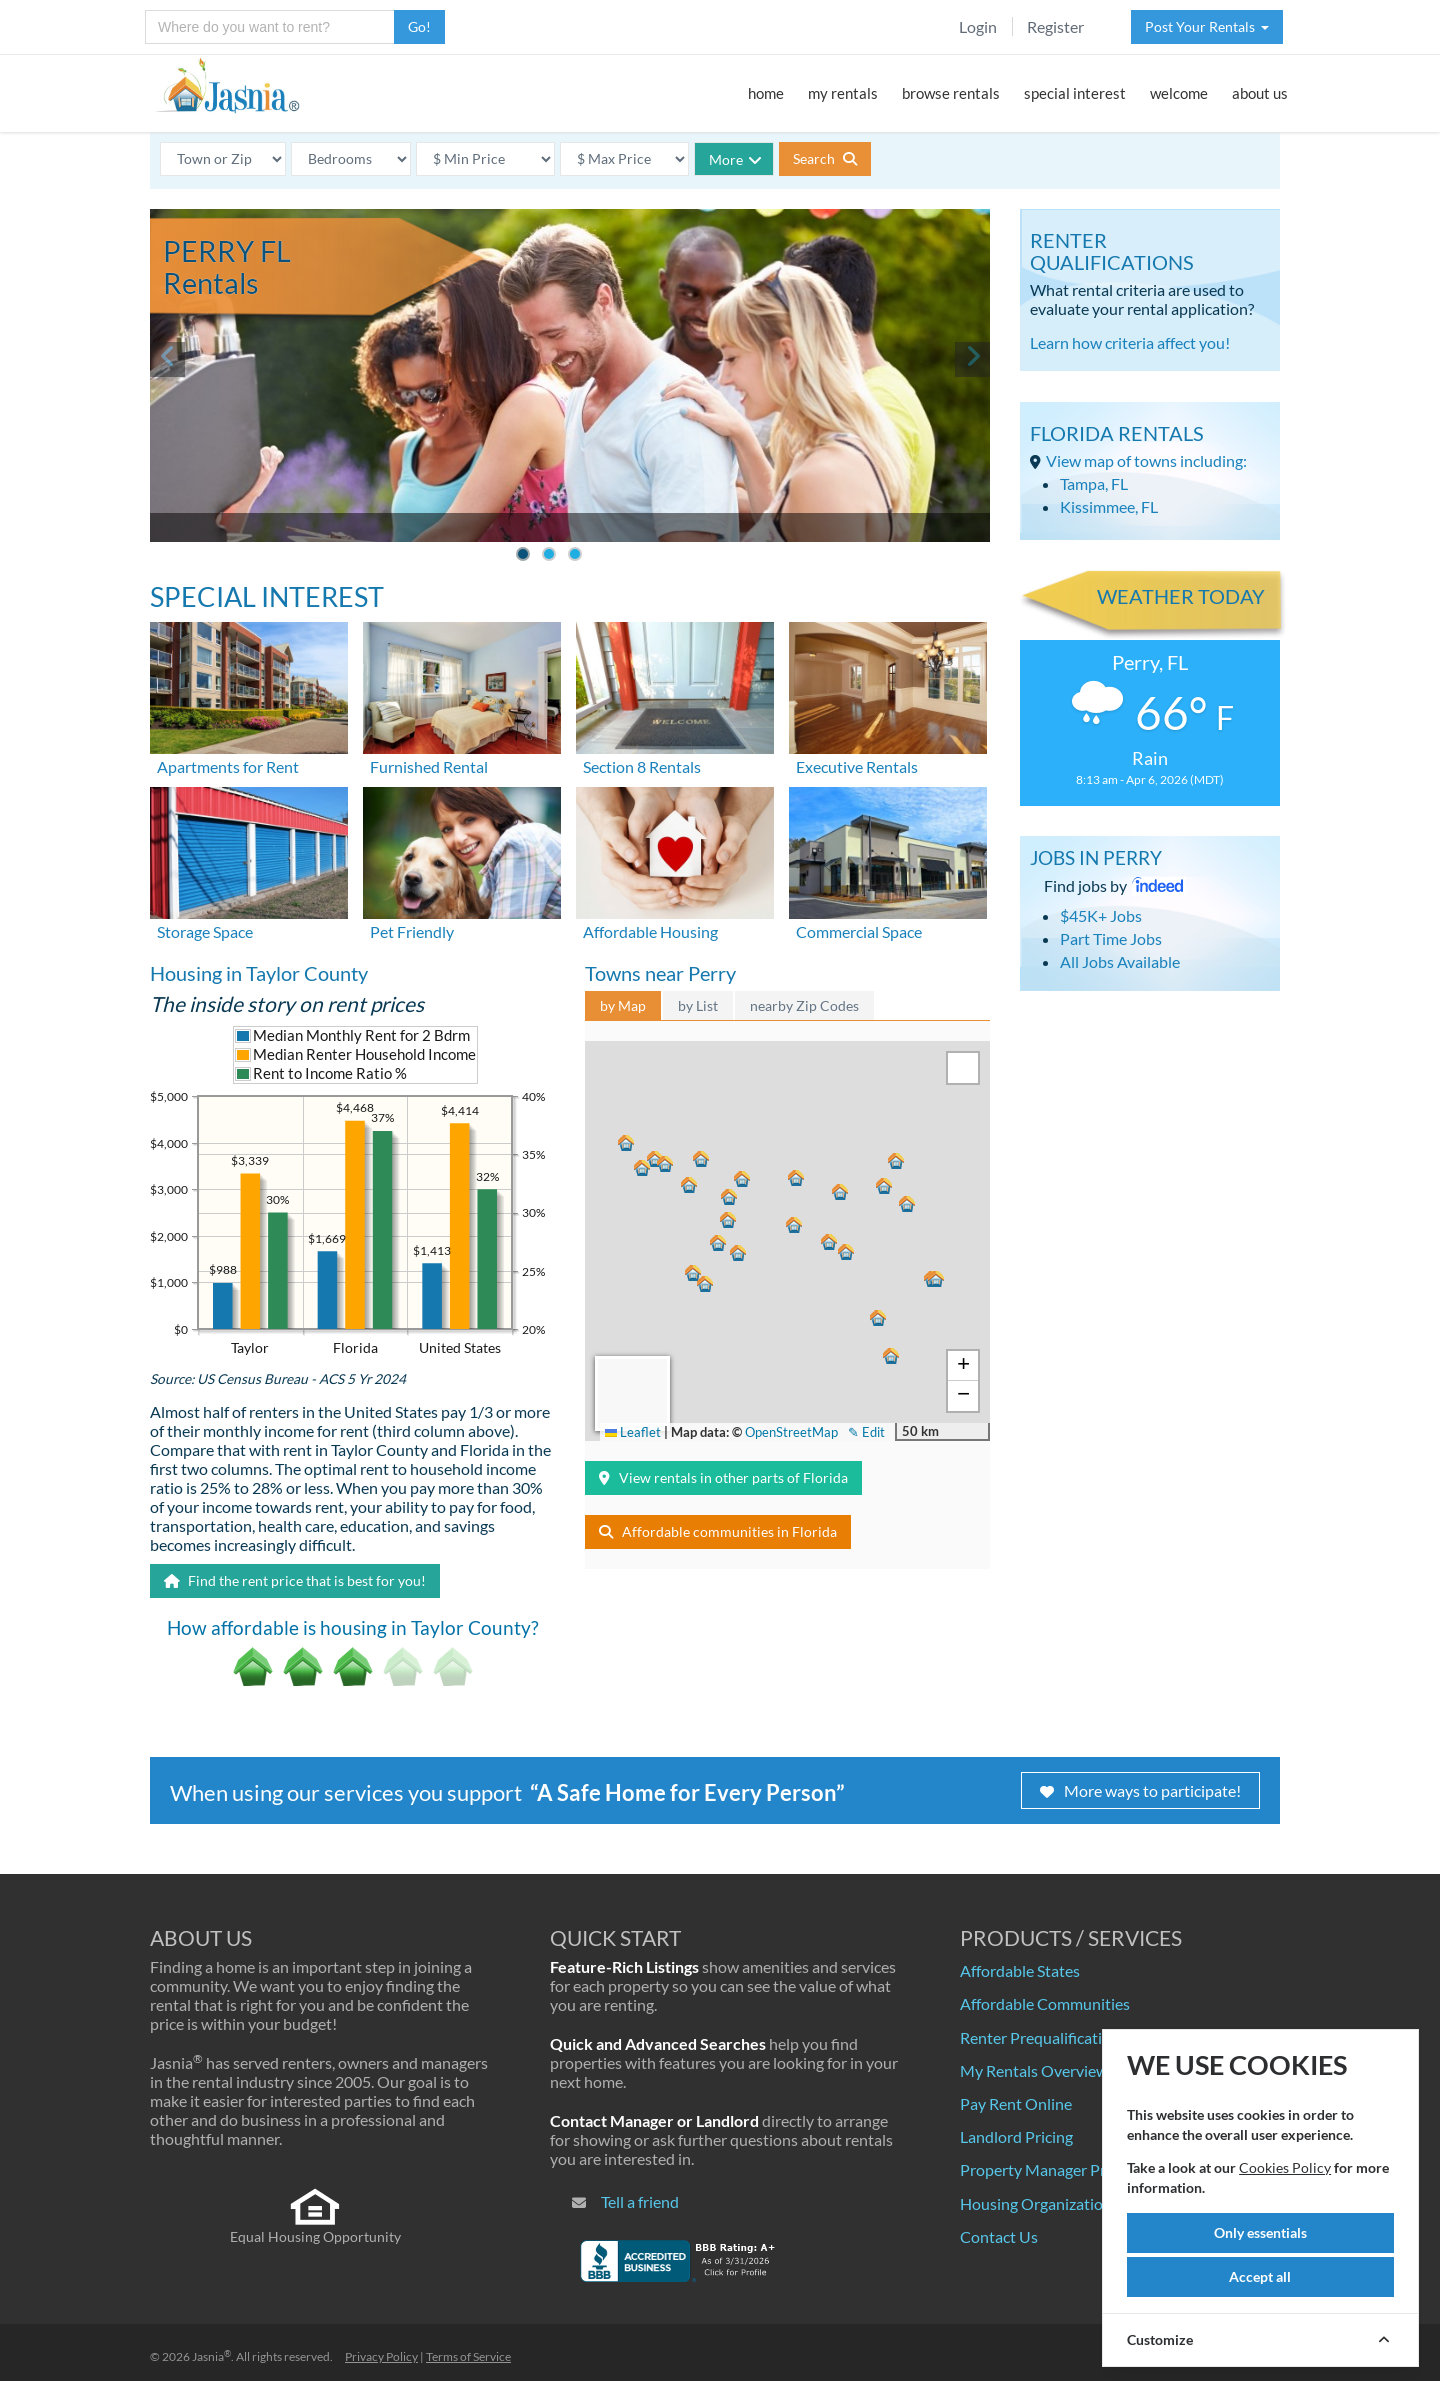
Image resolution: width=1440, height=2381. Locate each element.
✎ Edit (866, 1432)
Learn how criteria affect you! (1130, 342)
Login (978, 26)
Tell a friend (640, 2201)
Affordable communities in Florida (718, 1531)
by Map (623, 1005)
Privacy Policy (381, 2356)
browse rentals (951, 93)
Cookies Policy (1285, 2167)
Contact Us (999, 2236)
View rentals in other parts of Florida (723, 1477)
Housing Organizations (1039, 2203)
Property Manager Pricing (1049, 2169)
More (735, 159)
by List (698, 1005)
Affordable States (1020, 1970)
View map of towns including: (1146, 460)
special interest (1075, 93)
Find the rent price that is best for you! (295, 1580)
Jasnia (211, 2356)
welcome (1179, 93)
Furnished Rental (429, 766)
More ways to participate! (1140, 1790)
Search (825, 158)
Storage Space (205, 931)
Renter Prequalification (1040, 2037)
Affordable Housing (650, 931)
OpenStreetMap (791, 1432)
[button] (731, 1195)
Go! (419, 26)
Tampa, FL (1094, 483)
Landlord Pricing (1016, 2136)
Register (1055, 26)
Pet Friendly (412, 931)
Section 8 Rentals (642, 766)
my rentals (843, 93)
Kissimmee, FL (1109, 506)
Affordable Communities (1045, 2003)
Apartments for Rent (228, 766)
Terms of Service (468, 2356)
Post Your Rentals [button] (1207, 26)
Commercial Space (859, 931)
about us (1260, 93)
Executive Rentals (857, 766)
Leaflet (633, 1432)
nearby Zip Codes (804, 1005)
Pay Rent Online (1016, 2103)
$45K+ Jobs (1101, 915)
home (766, 93)
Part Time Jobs (1111, 938)
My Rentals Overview (1034, 2070)
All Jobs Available (1120, 961)
